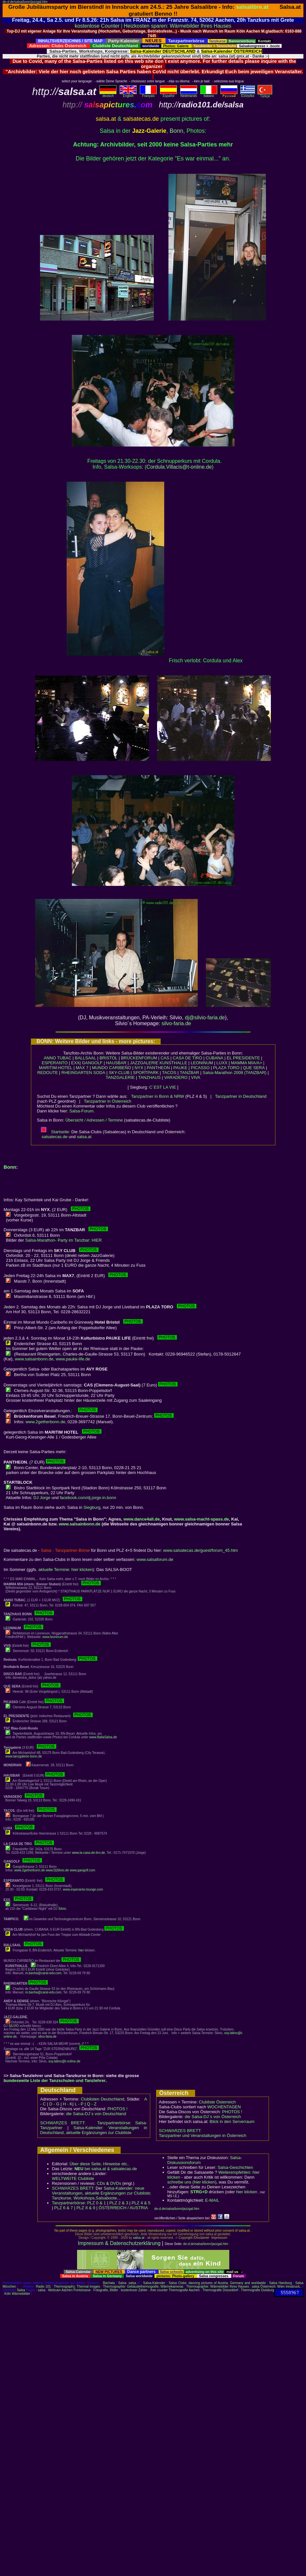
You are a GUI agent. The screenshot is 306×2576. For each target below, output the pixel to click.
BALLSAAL (85, 1057)
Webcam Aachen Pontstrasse (69, 2290)
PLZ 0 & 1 (96, 2202)
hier (81, 1950)
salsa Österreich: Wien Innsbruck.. (276, 2286)
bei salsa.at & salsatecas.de (105, 2168)
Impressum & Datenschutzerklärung (119, 2243)
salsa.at (84, 1136)
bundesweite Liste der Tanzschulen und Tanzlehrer (55, 2080)
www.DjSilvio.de (57, 1870)
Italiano (208, 94)
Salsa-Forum (81, 1111)
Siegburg (92, 1507)
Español (168, 94)
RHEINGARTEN (76, 1072)
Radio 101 (43, 2286)
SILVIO (13, 2026)
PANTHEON (158, 1067)
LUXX (222, 1062)
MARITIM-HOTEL (56, 1067)
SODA (99, 1072)
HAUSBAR (116, 1062)
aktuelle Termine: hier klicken (65, 1569)
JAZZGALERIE (144, 1062)
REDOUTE (47, 1072)
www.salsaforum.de (155, 1559)
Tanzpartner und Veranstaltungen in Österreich (202, 2135)
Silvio (62, 1908)
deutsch (108, 94)
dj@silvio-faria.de (205, 1017)
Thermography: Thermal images (77, 2286)
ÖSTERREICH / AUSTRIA (123, 2207)
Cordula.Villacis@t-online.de (179, 467)
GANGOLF (92, 1062)
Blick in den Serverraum (232, 2121)
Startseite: (55, 1131)
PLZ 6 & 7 (63, 2207)
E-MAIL (212, 2200)
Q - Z (92, 2103)
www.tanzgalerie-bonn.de (24, 1756)
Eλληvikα (247, 94)
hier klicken (246, 2191)
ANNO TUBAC (58, 1057)
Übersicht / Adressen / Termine (94, 1120)
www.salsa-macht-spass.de (201, 1519)
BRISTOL (108, 1057)
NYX (139, 1067)
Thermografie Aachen (184, 2290)
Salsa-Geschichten (235, 2167)
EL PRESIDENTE (243, 1057)
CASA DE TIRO (187, 1057)
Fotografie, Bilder (105, 2290)
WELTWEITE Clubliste (73, 2178)
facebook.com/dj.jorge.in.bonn (88, 1497)
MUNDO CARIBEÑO (111, 1067)
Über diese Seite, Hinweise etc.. (99, 2163)
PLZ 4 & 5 (141, 2202)
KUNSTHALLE (173, 1062)
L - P (79, 2103)
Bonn (176, 131)
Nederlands (188, 94)
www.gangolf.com (82, 1870)
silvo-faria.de (176, 1023)
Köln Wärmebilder (17, 2293)
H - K (68, 2103)
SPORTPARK (146, 1072)
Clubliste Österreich (217, 2102)
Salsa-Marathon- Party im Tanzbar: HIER (63, 1240)
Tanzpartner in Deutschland (240, 1096)
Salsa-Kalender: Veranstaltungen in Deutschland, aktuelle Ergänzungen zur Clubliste (93, 2130)
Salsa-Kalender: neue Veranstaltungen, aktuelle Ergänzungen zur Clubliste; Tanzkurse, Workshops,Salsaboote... (102, 2193)
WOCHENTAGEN (224, 2106)
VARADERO (176, 1077)
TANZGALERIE (120, 1077)
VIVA (195, 1077)
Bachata (109, 2283)
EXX (75, 1062)
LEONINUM (202, 1062)
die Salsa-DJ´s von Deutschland (96, 2113)
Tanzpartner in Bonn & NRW (157, 1096)
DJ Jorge (41, 1497)
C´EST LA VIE (162, 1087)
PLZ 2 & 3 (118, 2202)
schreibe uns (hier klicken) (192, 2182)
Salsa (122, 2283)
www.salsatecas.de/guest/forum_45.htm (200, 1550)
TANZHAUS (149, 1077)
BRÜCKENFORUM (139, 1057)
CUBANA (214, 1057)
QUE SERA (254, 1067)
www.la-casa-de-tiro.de (88, 1852)
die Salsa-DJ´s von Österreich (213, 2116)
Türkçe (265, 94)
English (128, 94)
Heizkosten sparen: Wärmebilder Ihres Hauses (178, 26)
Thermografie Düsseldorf (220, 2290)
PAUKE (180, 1067)
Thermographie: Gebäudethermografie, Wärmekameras (143, 2286)
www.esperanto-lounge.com (83, 1889)
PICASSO (200, 1067)
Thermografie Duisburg (257, 2290)
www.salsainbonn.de (34, 1359)
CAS (165, 1057)
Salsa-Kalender (154, 2283)
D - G (54, 2103)
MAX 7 (82, 1067)
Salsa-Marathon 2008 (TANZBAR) (234, 1072)
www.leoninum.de (55, 1637)
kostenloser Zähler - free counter (144, 2290)
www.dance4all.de (142, 1519)
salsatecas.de (55, 1136)
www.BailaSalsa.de (103, 1737)
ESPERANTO (55, 1062)
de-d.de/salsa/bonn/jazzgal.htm (25, 2)
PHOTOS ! (117, 2108)
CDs (101, 2183)
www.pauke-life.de (73, 1359)
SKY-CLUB (119, 1072)
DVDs (115, 2183)
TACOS (169, 1072)
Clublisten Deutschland (102, 2099)
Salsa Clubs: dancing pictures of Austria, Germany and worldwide (217, 2283)
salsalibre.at (252, 7)
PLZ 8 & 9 (85, 2207)
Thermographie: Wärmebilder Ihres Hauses (217, 2286)
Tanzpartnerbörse (68, 2202)
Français (148, 94)
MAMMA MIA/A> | (247, 1062)
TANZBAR (189, 1072)
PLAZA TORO (226, 1067)
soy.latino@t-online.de (64, 2061)
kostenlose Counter (97, 26)
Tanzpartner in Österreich (107, 1101)
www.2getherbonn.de (45, 1421)
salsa (132, 2283)
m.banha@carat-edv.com (43, 1973)
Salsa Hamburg (280, 2283)
